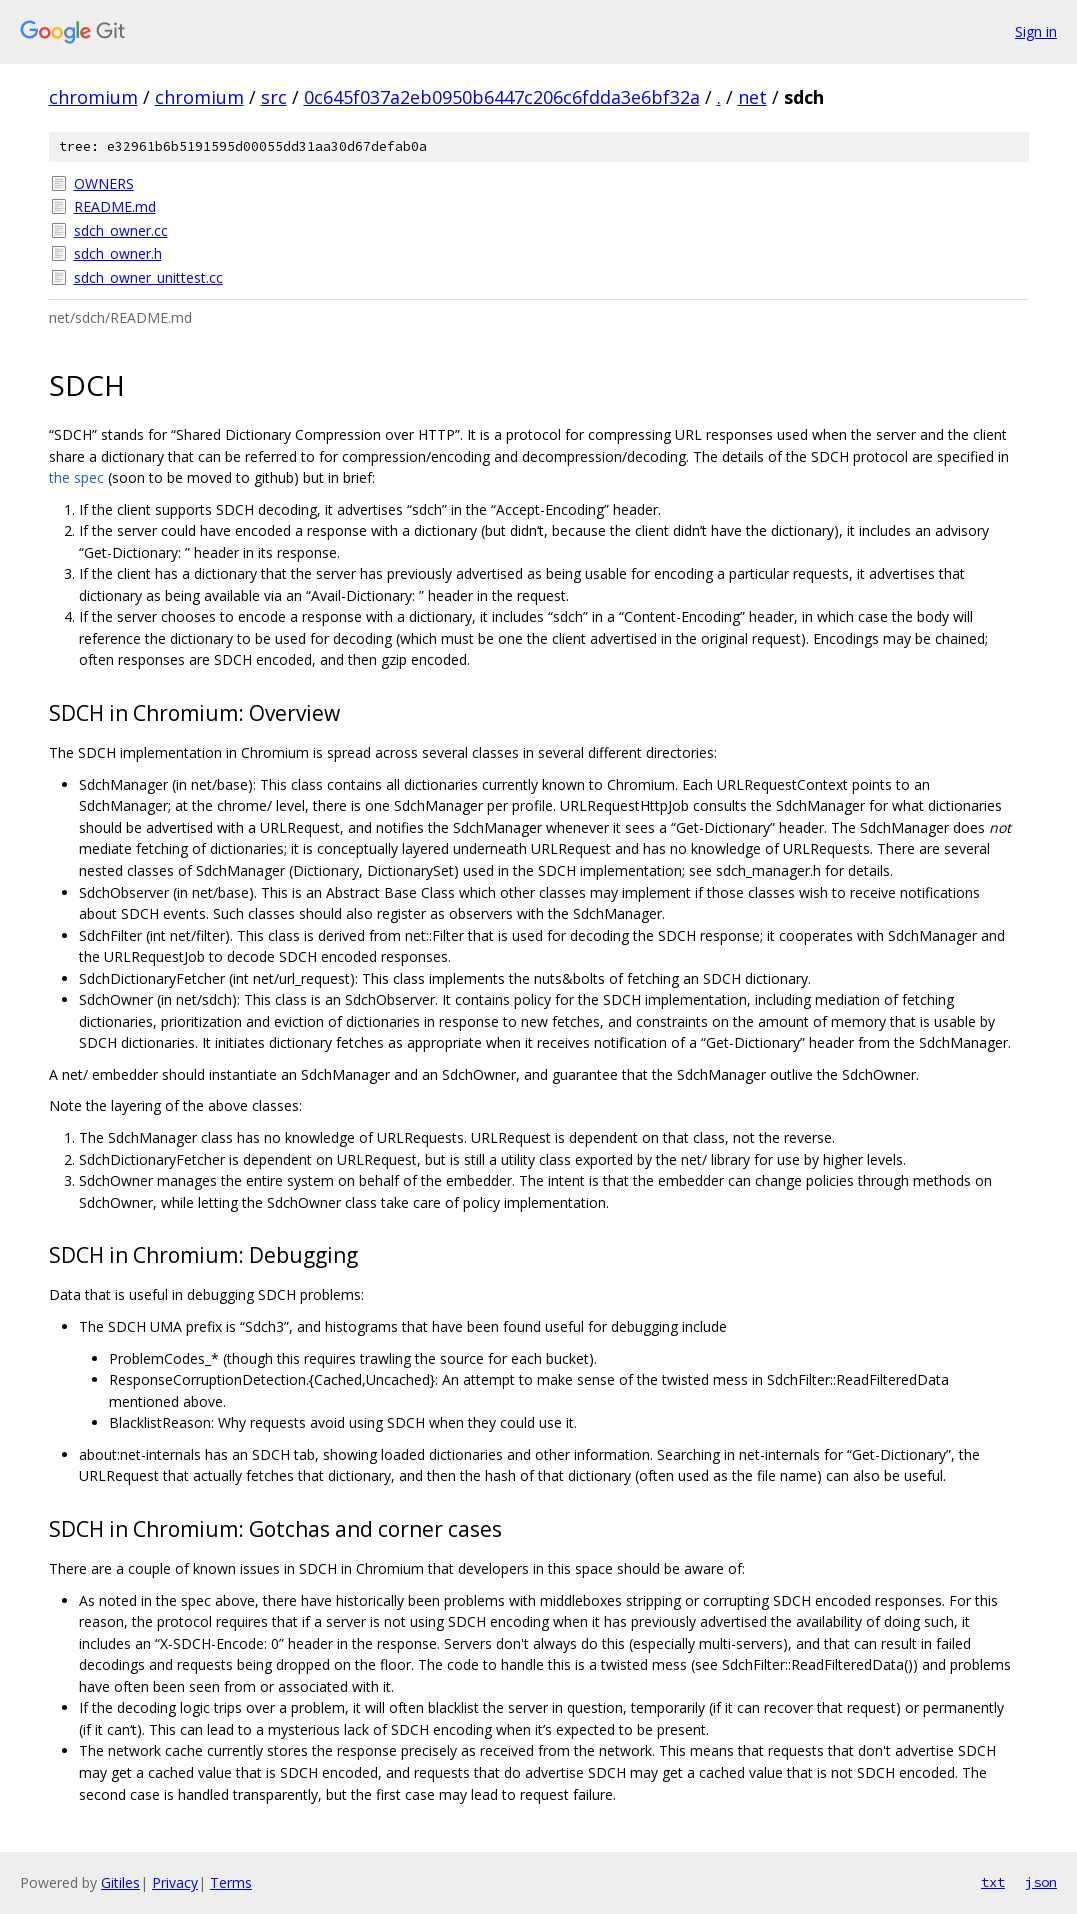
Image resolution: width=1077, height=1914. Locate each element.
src (274, 97)
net (752, 97)
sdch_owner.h (118, 253)
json (1041, 1882)
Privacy (175, 1882)
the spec (76, 477)
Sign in (1036, 31)
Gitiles (120, 1882)
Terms (231, 1882)
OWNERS (104, 183)
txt (993, 1882)
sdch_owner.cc (121, 230)
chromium (93, 97)
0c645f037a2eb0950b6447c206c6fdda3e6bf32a (502, 97)
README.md (115, 206)
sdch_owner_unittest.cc (148, 277)
